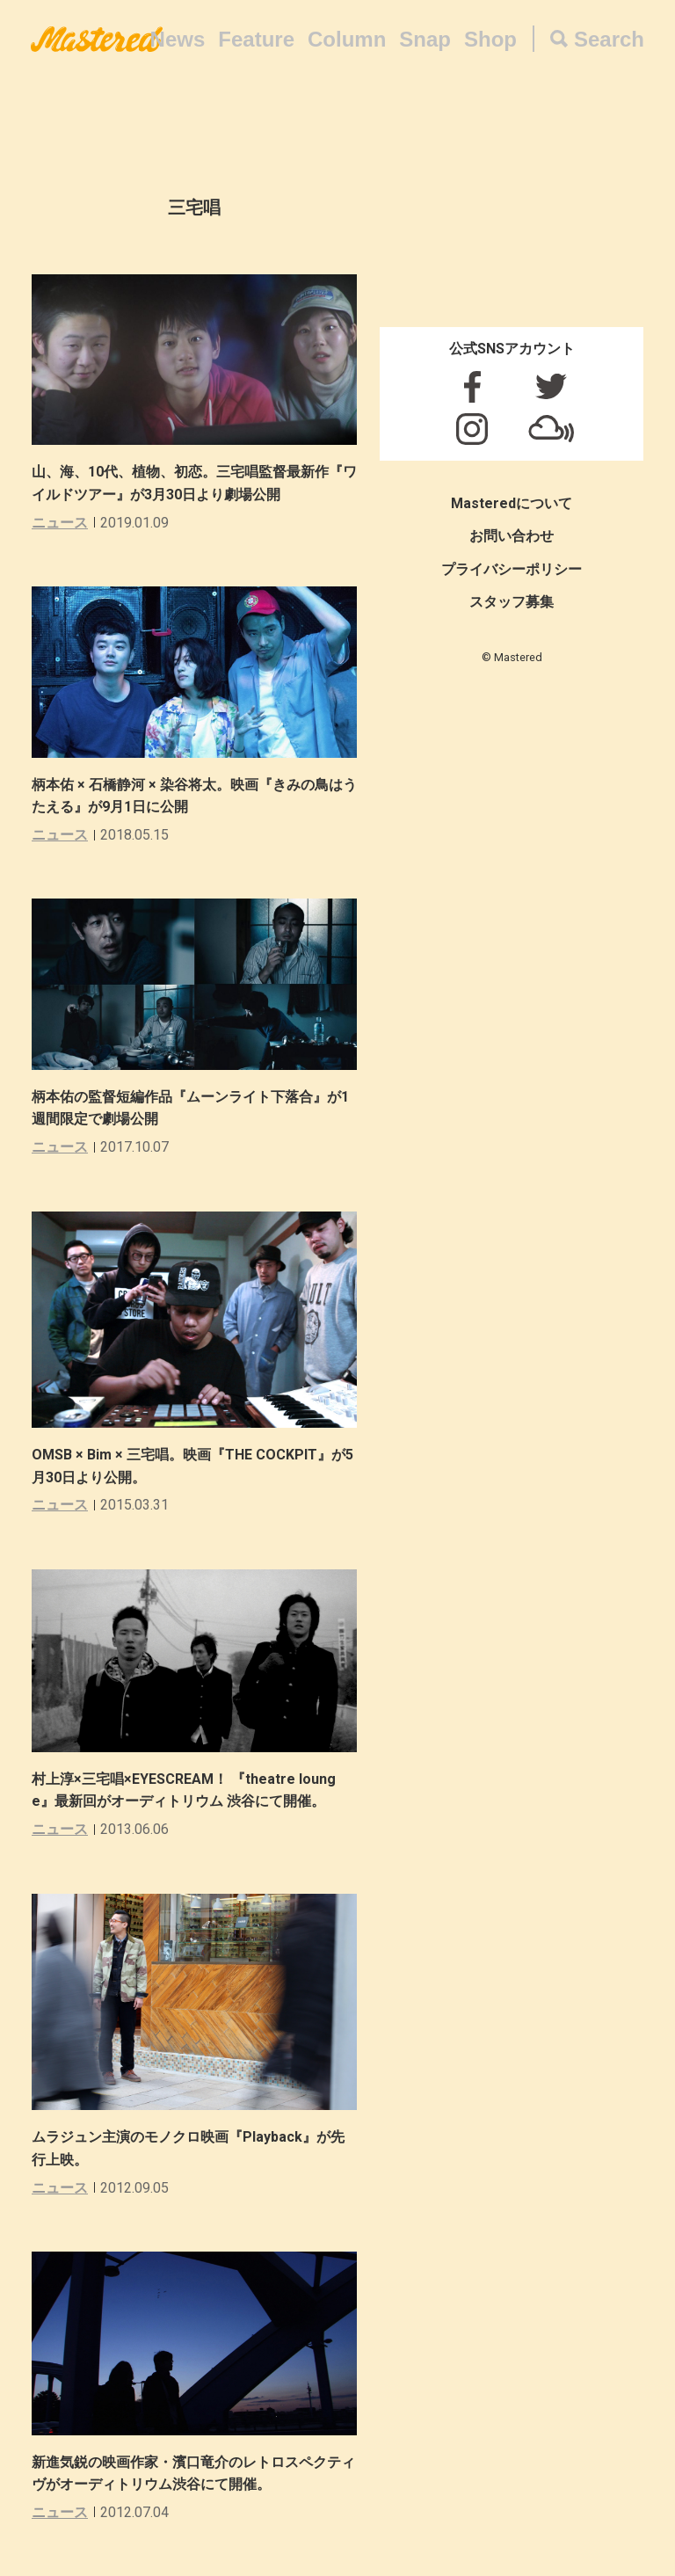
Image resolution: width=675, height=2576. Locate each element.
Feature (256, 39)
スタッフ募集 (511, 601)
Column (347, 39)
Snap (425, 39)
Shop (490, 39)
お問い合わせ (511, 536)
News (178, 39)
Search (609, 39)
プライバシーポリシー (511, 569)
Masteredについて (511, 503)
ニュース (60, 522)
